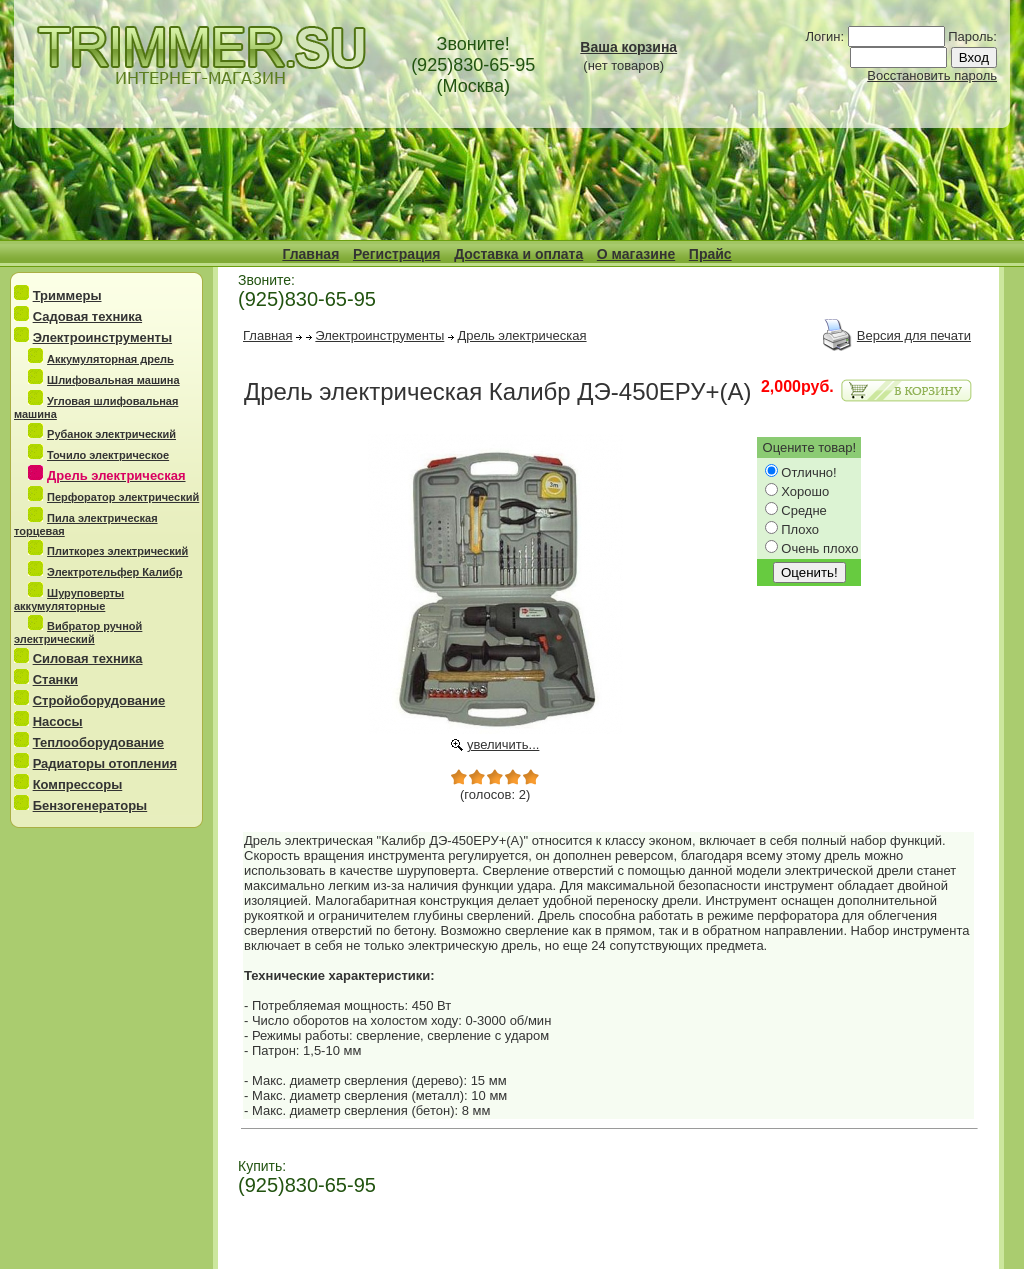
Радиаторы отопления (105, 763)
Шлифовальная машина (113, 380)
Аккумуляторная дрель (110, 359)
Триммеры (67, 295)
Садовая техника (87, 316)
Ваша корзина (628, 47)
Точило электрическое (108, 455)
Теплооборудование (98, 742)
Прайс (710, 254)
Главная (310, 254)
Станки (55, 679)
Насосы (58, 721)
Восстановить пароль (932, 75)
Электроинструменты (102, 337)
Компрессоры (78, 784)
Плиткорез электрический (117, 551)
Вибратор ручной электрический (78, 632)
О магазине (636, 254)
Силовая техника (88, 658)
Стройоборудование (99, 700)
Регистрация (397, 254)
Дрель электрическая (522, 335)
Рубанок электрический (111, 434)
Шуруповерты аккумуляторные (69, 599)
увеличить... (503, 744)
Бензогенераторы (90, 805)
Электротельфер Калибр (114, 572)
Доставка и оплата (518, 254)
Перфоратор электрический (123, 497)
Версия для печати (914, 335)
